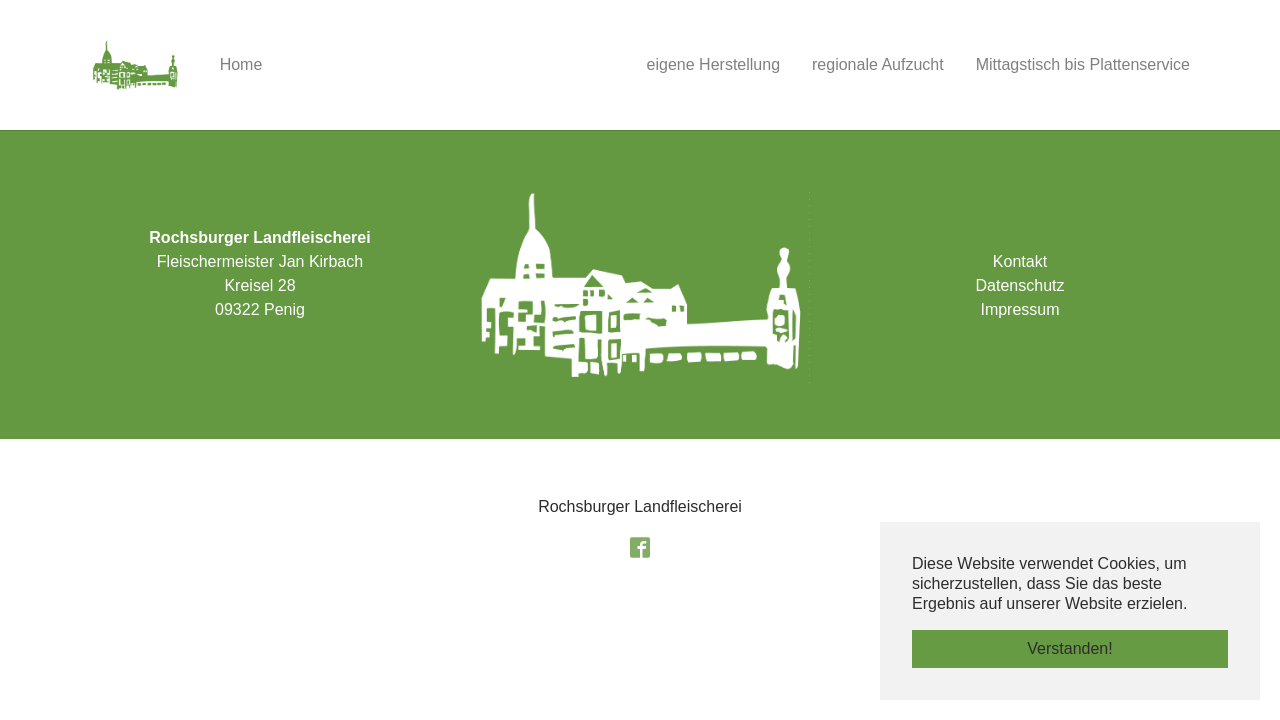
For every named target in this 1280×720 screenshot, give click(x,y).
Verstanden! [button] (1069, 648)
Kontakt (1020, 261)
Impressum (1019, 309)
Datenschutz (1020, 285)
